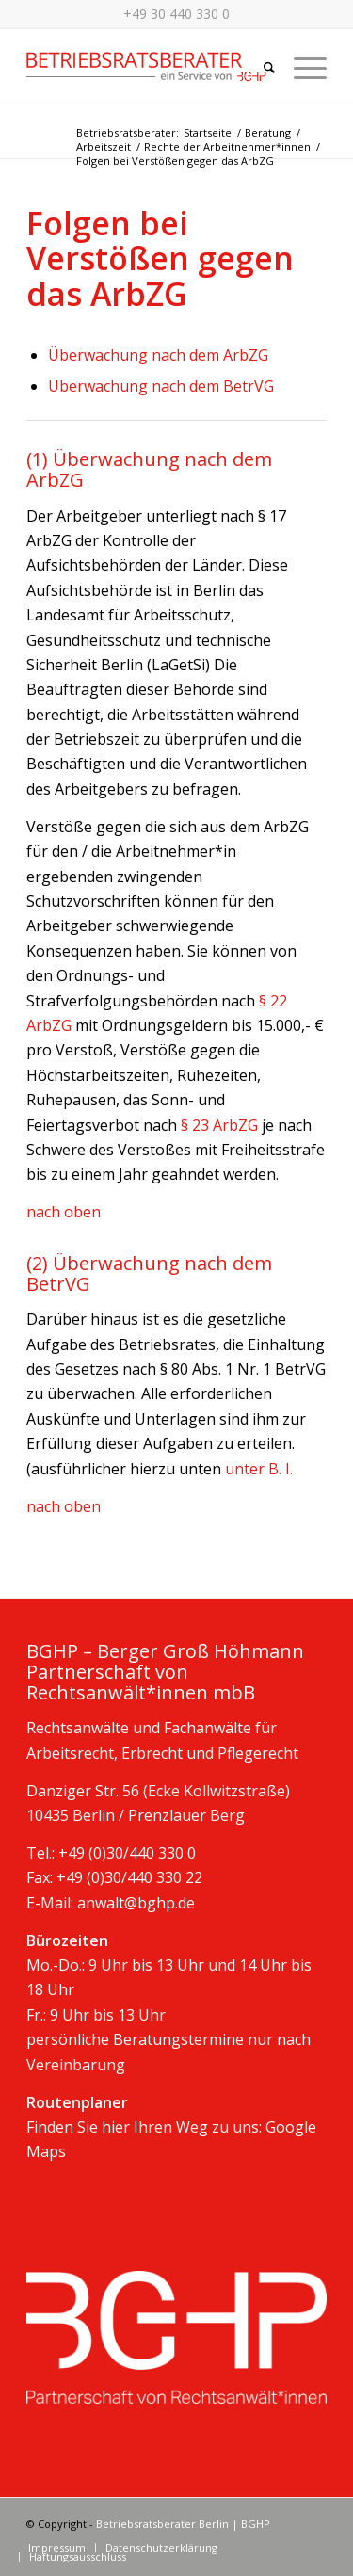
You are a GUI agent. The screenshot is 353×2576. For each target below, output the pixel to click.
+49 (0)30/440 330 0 (127, 1853)
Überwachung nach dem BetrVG (161, 386)
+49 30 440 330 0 (176, 14)
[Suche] (260, 67)
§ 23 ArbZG (217, 1125)
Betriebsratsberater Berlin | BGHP (183, 2524)
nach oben (63, 1211)
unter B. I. (257, 1468)
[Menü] (301, 67)
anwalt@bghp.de (136, 1902)
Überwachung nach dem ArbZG (158, 355)
